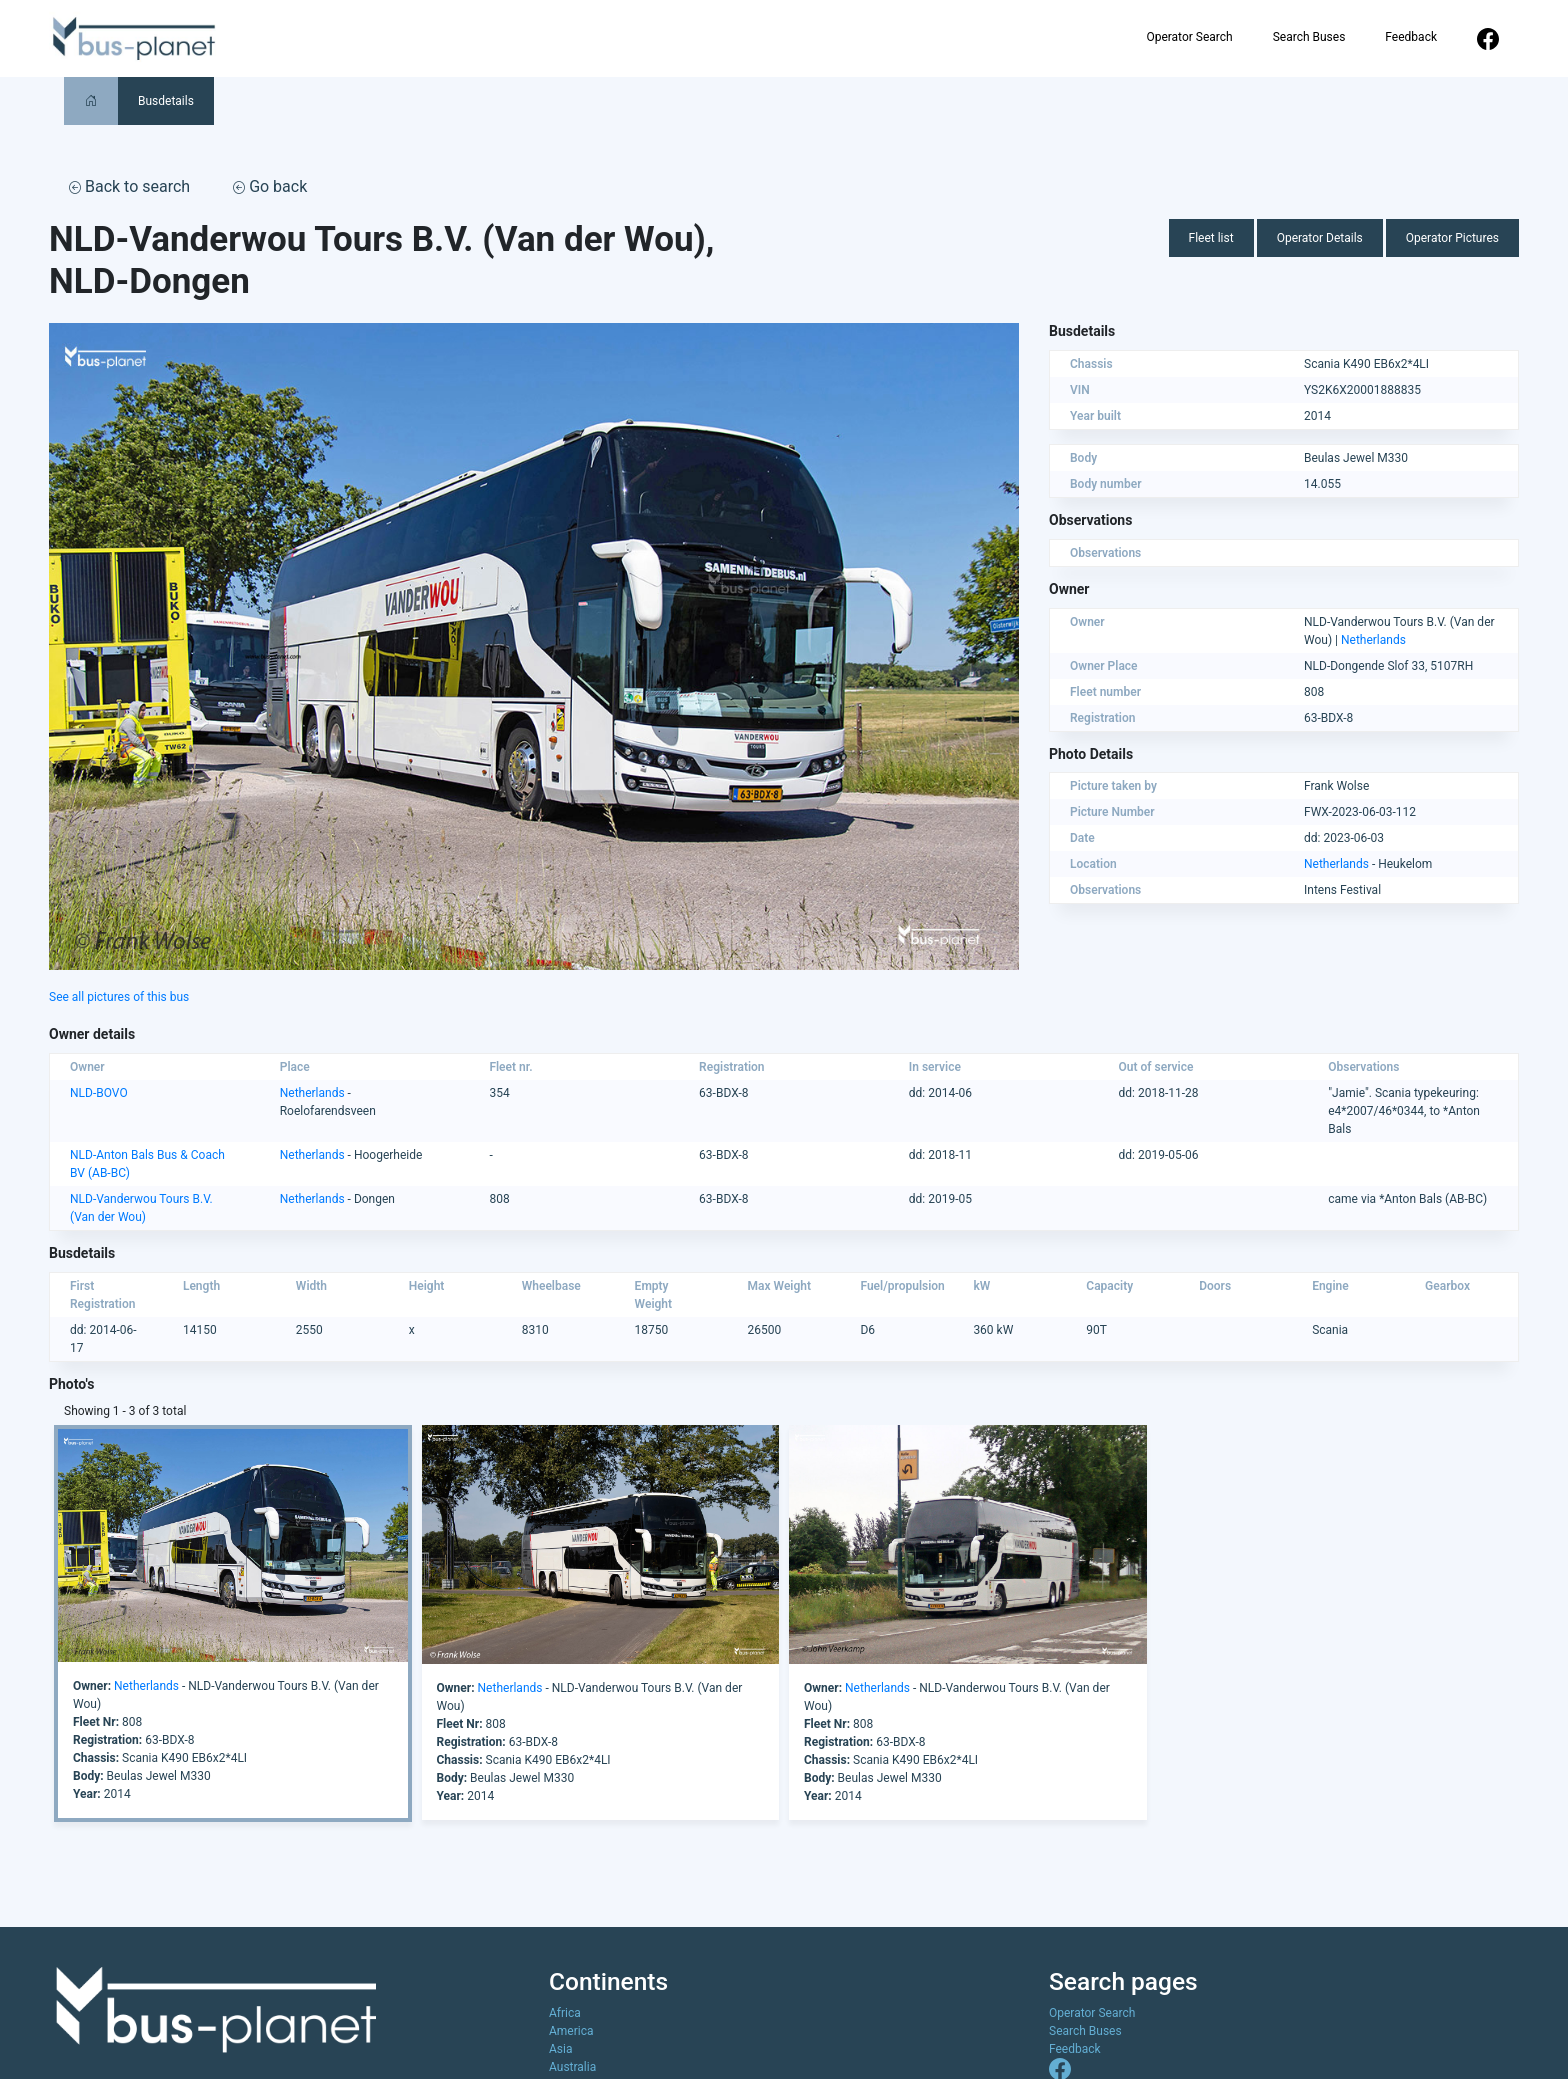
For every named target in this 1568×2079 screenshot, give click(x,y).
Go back (270, 186)
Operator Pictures (1452, 238)
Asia (560, 2049)
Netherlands (1373, 640)
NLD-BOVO (99, 1093)
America (571, 2031)
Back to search (129, 186)
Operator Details (1320, 238)
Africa (565, 2013)
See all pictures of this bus (119, 997)
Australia (572, 2067)
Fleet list (1211, 238)
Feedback (1411, 37)
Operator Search (1189, 37)
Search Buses (1309, 37)
